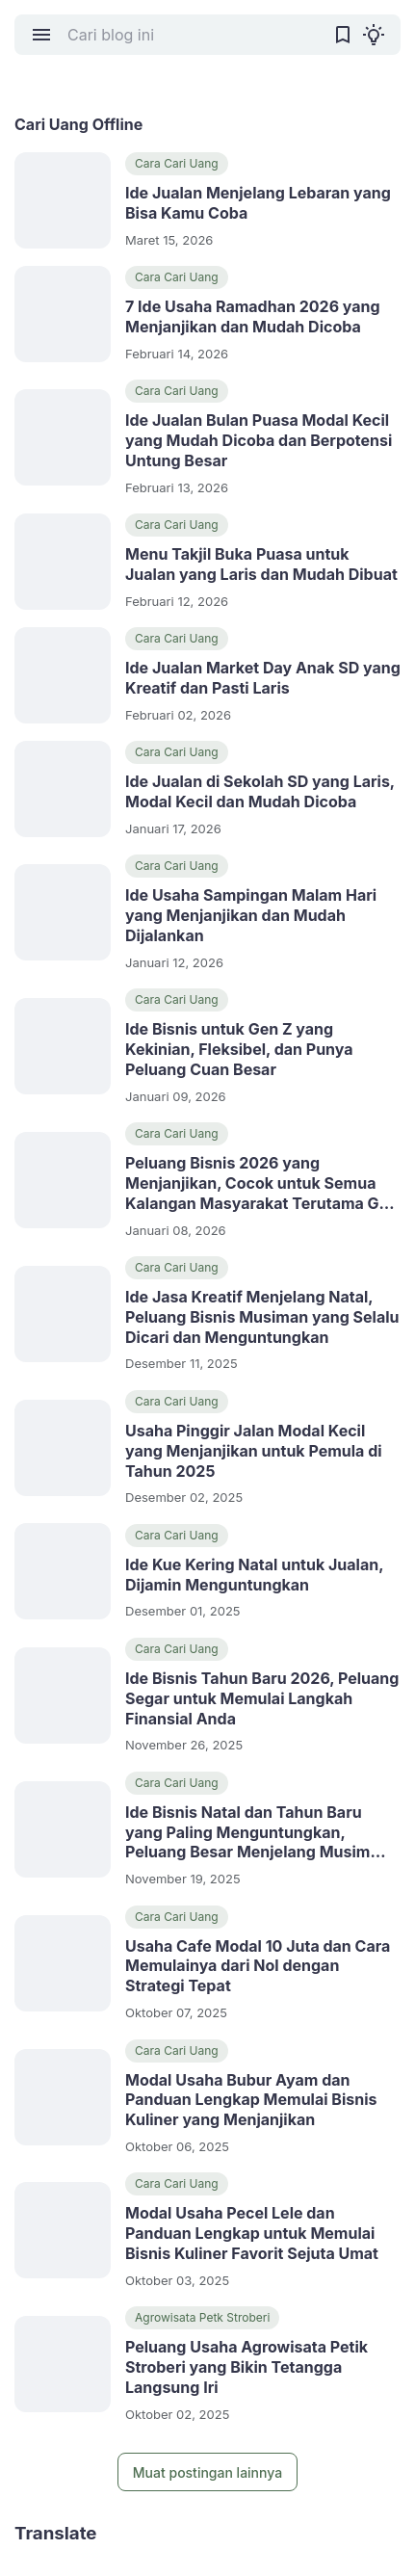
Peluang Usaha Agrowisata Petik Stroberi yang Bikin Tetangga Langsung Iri (246, 2367)
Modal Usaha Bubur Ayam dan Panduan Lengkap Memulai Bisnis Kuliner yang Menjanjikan (250, 2100)
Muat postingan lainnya (207, 2472)
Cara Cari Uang (177, 163)
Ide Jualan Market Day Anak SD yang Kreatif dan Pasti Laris (263, 677)
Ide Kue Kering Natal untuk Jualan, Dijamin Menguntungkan (254, 1574)
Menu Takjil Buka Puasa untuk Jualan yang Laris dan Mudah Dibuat (261, 564)
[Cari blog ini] (192, 34)
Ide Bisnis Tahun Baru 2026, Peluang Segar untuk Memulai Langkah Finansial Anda (262, 1698)
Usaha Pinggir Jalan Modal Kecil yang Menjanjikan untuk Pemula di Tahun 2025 (253, 1451)
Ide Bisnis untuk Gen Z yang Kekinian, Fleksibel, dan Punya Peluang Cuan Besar (239, 1049)
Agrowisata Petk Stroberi (202, 2317)
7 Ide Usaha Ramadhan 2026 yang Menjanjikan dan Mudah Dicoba (252, 316)
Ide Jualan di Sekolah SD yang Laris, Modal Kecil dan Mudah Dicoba (260, 791)
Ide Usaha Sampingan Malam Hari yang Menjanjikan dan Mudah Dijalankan (250, 915)
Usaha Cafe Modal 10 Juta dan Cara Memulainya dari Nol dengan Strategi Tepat (257, 1966)
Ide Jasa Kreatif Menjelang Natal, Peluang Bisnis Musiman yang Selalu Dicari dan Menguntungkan (262, 1317)
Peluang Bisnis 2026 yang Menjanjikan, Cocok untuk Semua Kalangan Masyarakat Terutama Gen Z (261, 1183)
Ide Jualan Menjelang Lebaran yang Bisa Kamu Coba (258, 203)
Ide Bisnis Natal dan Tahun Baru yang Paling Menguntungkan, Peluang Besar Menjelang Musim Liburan (247, 1832)
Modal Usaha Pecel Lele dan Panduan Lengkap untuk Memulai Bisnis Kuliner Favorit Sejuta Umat (251, 2233)
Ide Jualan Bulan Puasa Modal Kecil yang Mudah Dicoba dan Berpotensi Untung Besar (258, 440)
